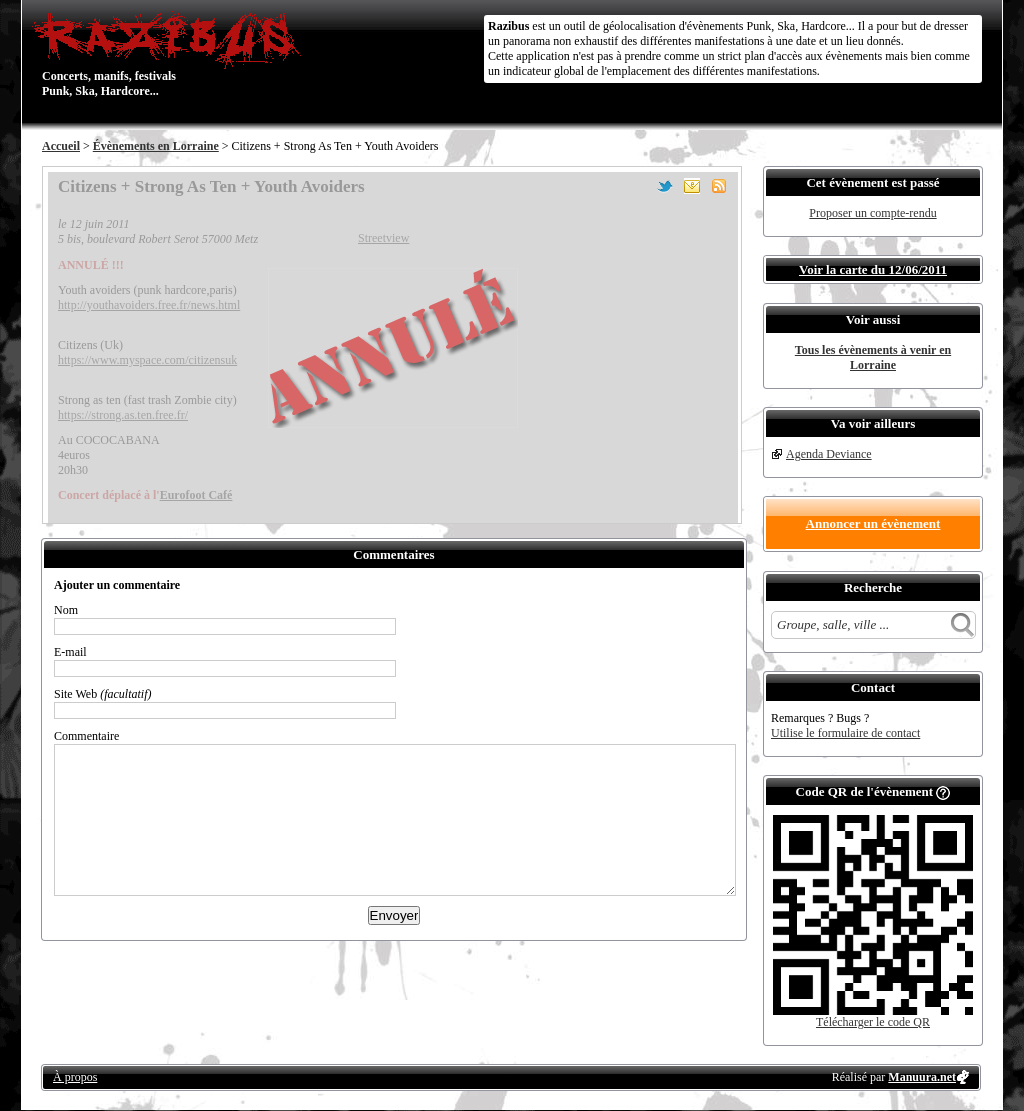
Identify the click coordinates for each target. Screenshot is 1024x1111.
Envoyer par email (692, 186)
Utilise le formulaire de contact (845, 733)
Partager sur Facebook (638, 186)
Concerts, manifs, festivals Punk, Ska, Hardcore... (171, 54)
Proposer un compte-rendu (872, 213)
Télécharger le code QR (873, 1022)
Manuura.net (922, 1077)
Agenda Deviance (829, 454)
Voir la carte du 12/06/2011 (873, 269)
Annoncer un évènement (873, 523)
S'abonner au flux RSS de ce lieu (719, 186)
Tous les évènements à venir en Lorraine (873, 357)
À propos (75, 1077)
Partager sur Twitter (665, 186)
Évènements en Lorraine (156, 146)
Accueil (61, 146)
